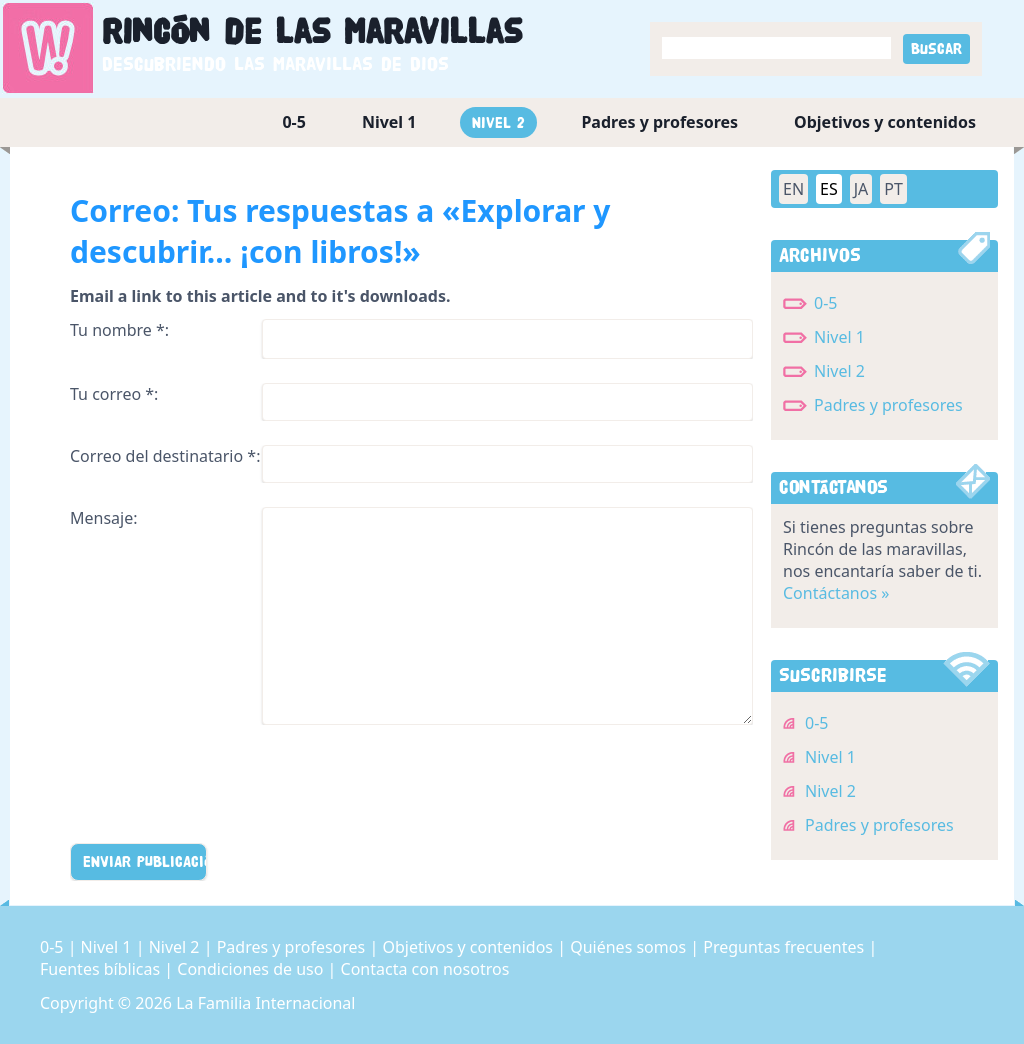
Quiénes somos (630, 947)
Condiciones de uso (252, 969)
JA (861, 189)
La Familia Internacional (265, 1003)
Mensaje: (104, 518)
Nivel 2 (498, 122)
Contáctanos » (836, 593)
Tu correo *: (114, 394)
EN (793, 189)
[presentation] (222, 788)
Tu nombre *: (119, 330)
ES (829, 189)
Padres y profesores (659, 122)
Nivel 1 (389, 122)
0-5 (293, 122)
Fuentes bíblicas (102, 969)
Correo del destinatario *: (165, 456)
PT (893, 189)
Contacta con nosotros (425, 969)
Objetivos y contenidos (885, 122)
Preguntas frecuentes (785, 947)
